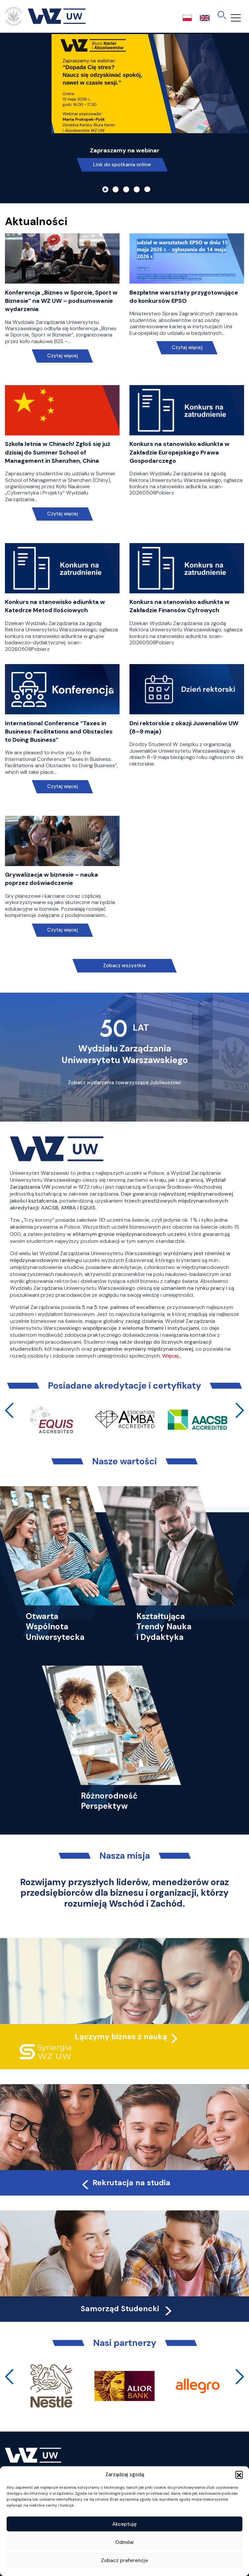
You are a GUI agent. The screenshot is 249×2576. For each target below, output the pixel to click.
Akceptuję (124, 2524)
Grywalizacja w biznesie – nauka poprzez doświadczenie (51, 879)
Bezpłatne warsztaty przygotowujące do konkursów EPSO (183, 297)
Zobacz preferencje (124, 2560)
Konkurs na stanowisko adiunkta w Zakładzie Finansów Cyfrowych (179, 606)
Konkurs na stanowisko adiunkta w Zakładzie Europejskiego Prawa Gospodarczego (179, 452)
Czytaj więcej (62, 356)
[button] (239, 2474)
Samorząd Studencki (127, 2309)
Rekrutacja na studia (125, 2183)
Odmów (124, 2542)
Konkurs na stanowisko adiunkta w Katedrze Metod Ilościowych (55, 606)
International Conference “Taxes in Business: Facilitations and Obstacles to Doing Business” (59, 731)
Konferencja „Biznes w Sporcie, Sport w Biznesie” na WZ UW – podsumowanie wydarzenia (61, 301)
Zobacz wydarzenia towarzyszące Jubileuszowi (124, 1082)
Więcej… (171, 1355)
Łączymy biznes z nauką (121, 2036)
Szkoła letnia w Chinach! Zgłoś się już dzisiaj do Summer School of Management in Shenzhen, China (57, 452)
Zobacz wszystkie (124, 965)
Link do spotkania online (122, 164)
